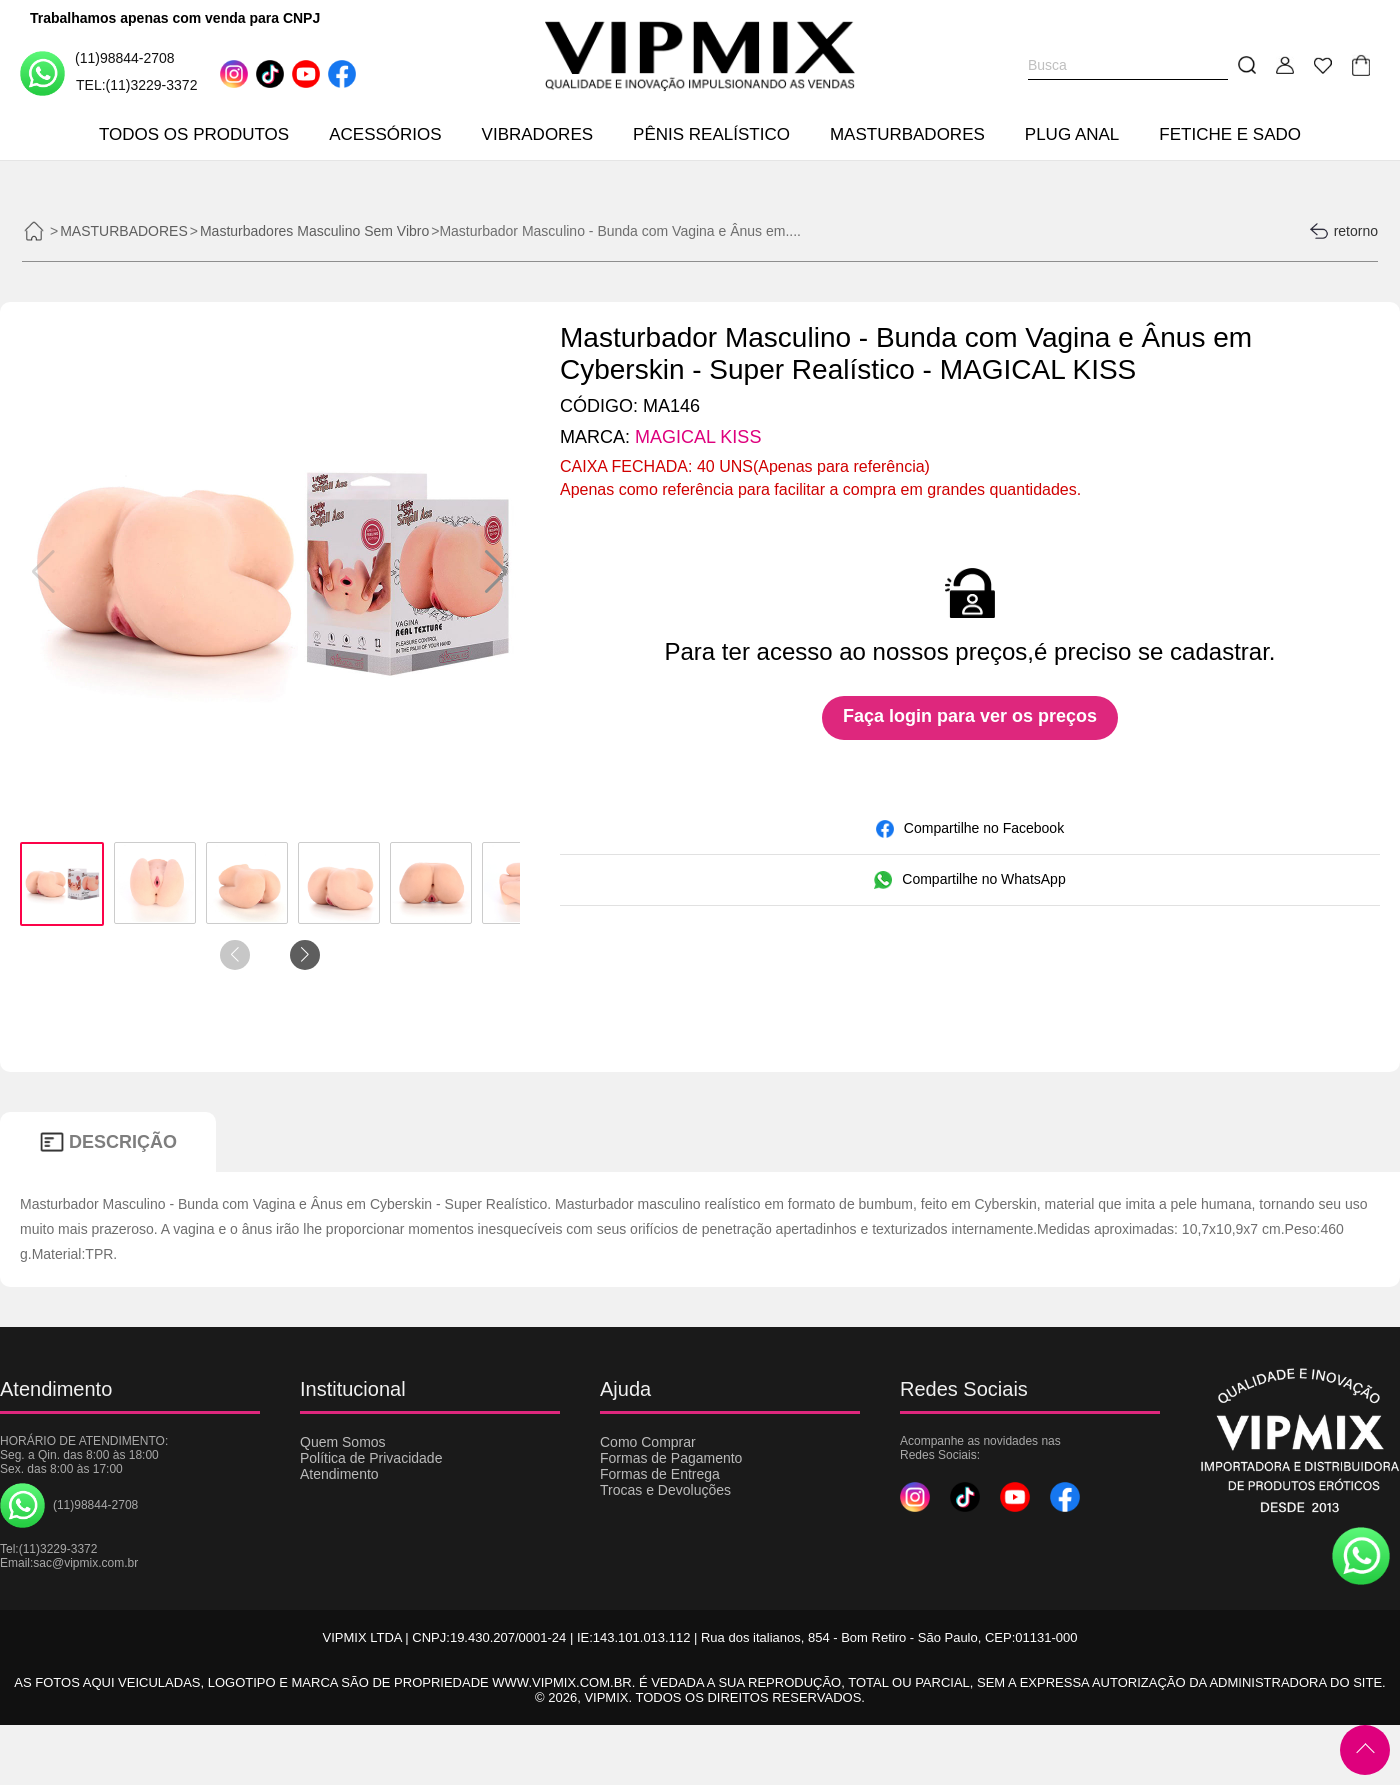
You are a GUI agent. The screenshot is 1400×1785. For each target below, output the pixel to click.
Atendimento (339, 1474)
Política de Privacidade (371, 1458)
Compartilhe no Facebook (970, 829)
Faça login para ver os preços (970, 716)
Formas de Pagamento (671, 1458)
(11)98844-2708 (97, 72)
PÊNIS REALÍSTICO (711, 134)
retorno (1343, 231)
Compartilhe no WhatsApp (969, 880)
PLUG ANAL (1072, 134)
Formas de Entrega (660, 1474)
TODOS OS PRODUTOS (194, 134)
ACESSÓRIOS (385, 134)
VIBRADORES (537, 134)
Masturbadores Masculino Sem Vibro (314, 231)
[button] (496, 572)
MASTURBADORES (907, 134)
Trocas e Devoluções (665, 1490)
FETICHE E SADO (1230, 134)
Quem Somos (343, 1442)
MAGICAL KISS (698, 437)
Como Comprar (648, 1442)
